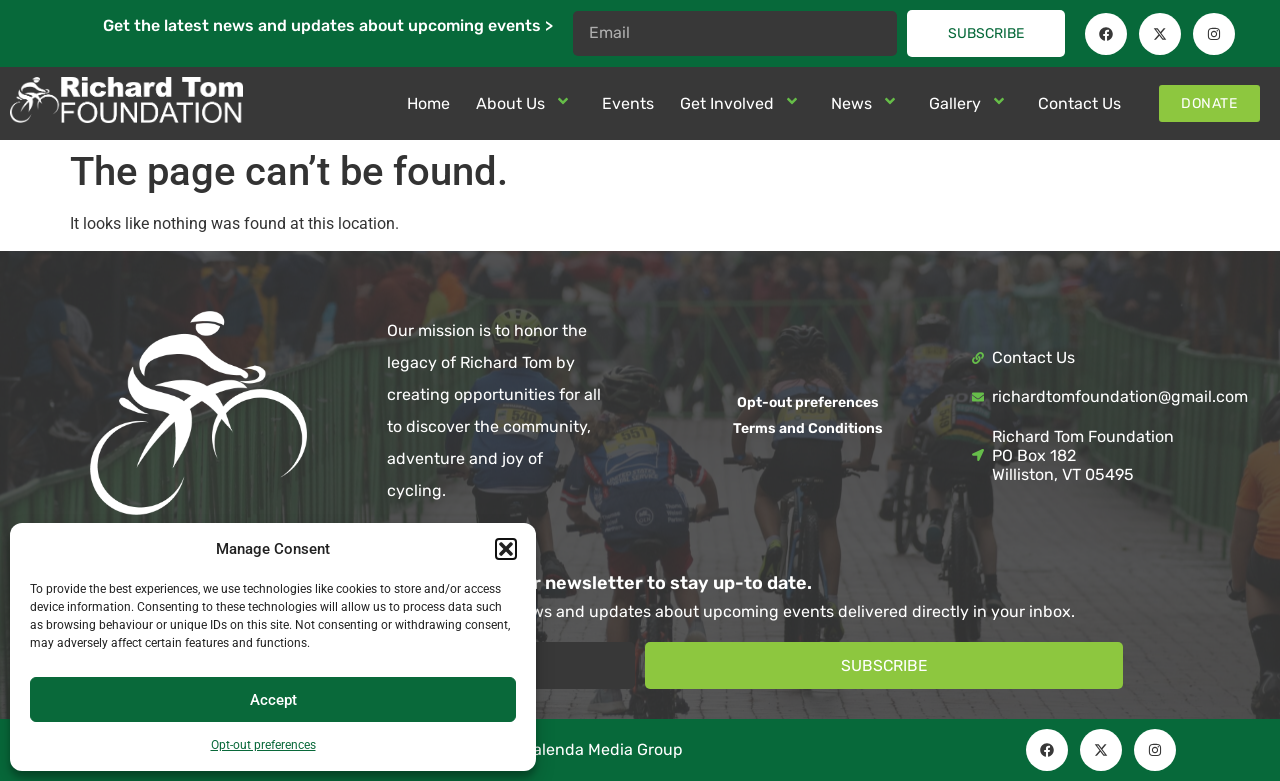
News (867, 103)
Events (628, 103)
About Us (526, 103)
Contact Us (1079, 103)
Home (428, 103)
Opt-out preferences (263, 745)
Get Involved (742, 103)
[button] (506, 549)
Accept (273, 700)
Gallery (970, 103)
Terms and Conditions (808, 428)
